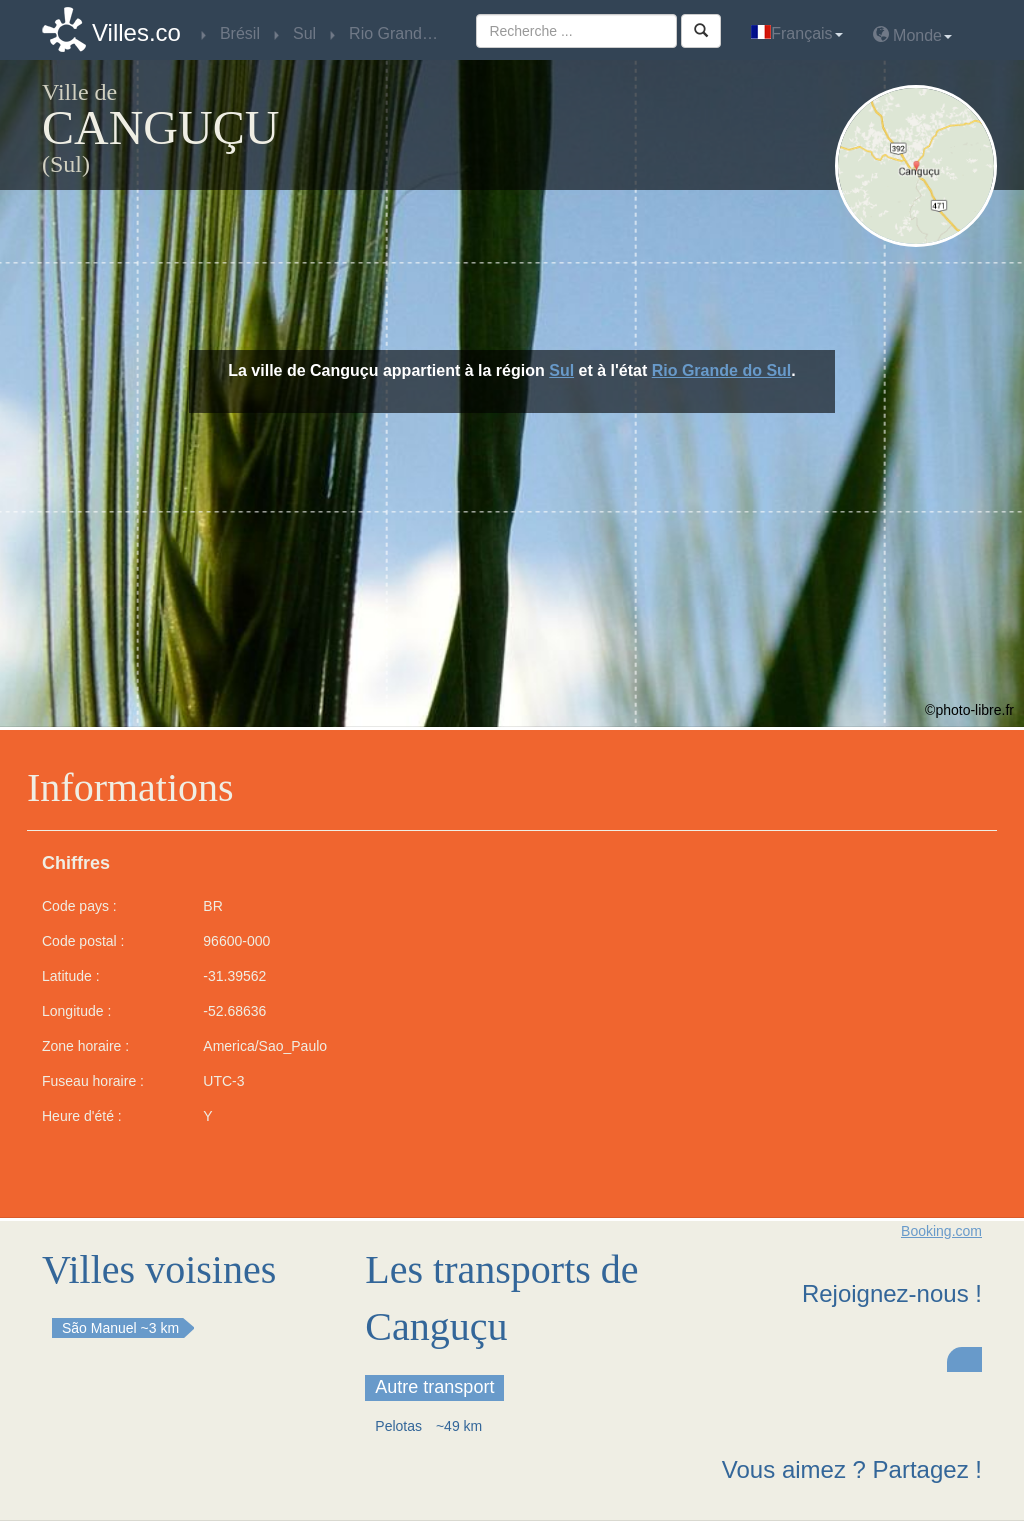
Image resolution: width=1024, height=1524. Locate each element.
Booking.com (941, 1231)
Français (796, 33)
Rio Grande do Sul (722, 370)
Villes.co (136, 32)
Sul (561, 370)
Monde (912, 34)
